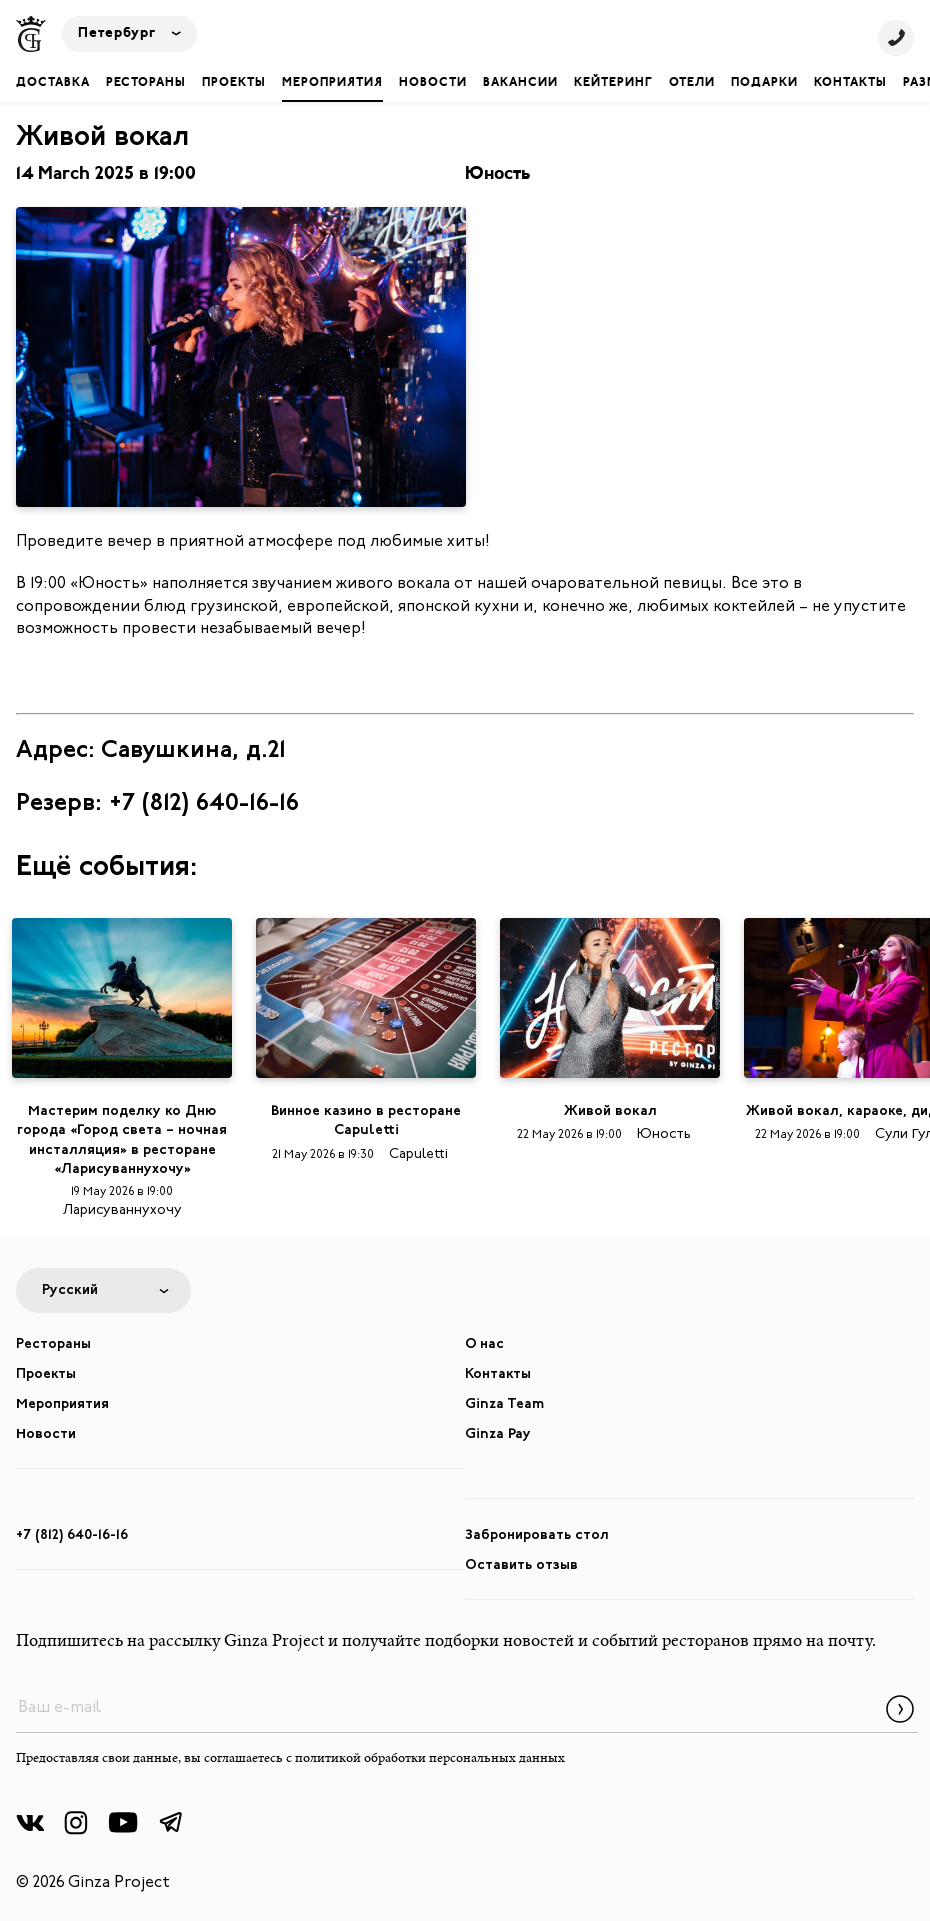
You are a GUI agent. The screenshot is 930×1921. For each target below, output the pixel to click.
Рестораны (146, 83)
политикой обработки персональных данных (430, 1759)
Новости (433, 83)
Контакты (850, 83)
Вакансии (520, 83)
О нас (484, 1344)
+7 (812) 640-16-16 (72, 1535)
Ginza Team (504, 1404)
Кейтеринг (613, 83)
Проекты (234, 83)
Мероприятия (332, 83)
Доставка (53, 83)
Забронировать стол (537, 1535)
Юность (497, 174)
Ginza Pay (498, 1434)
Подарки (764, 83)
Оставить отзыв (521, 1565)
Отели (692, 83)
